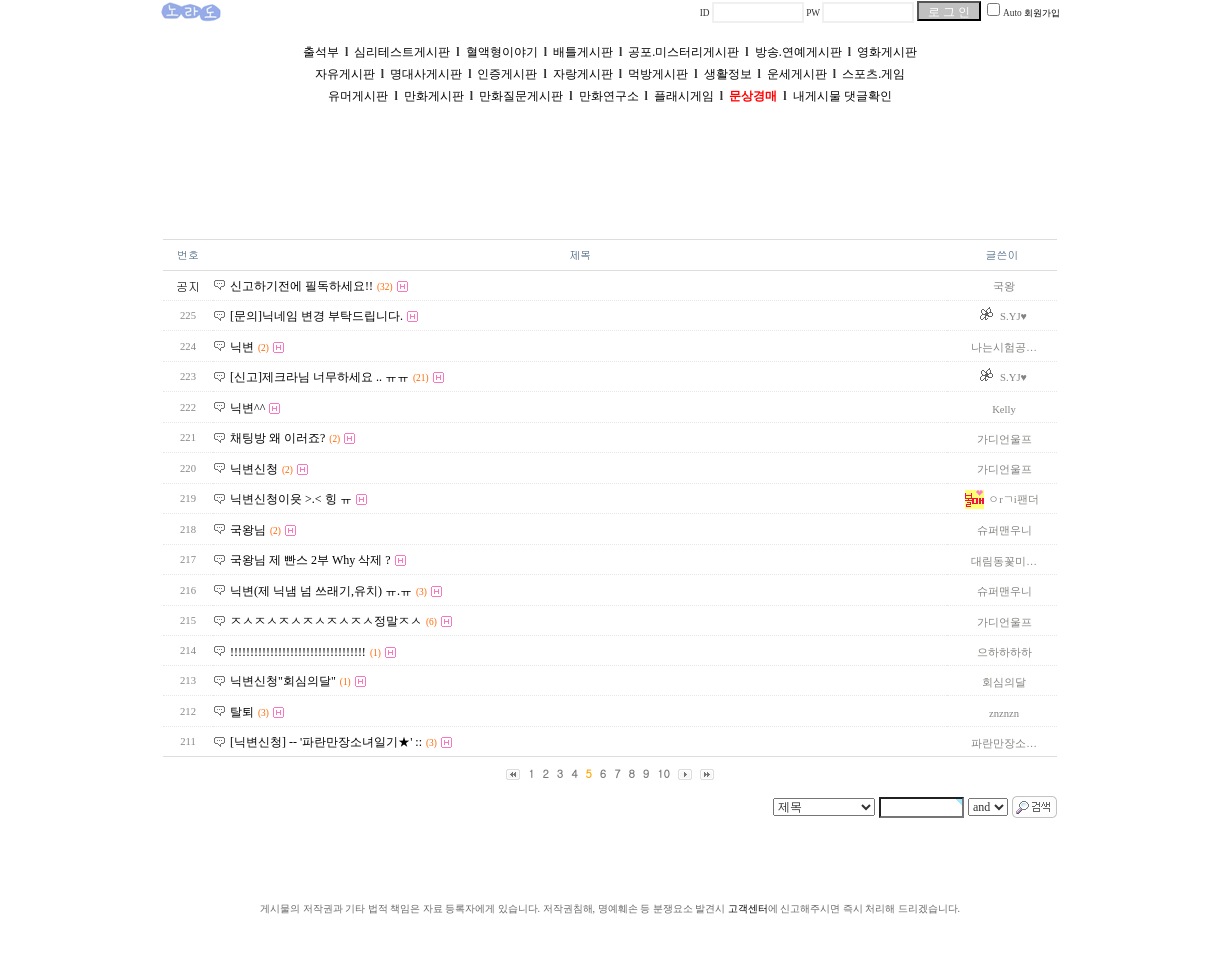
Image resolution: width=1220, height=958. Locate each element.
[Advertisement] (610, 173)
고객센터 (748, 908)
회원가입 (1042, 13)
